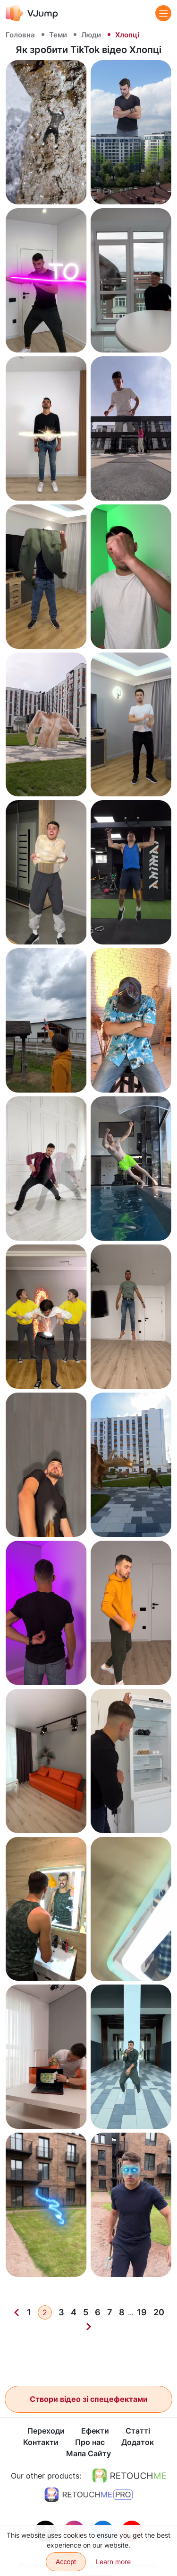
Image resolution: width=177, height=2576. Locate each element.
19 (142, 2312)
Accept (66, 2562)
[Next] (89, 2327)
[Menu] (163, 13)
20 (158, 2312)
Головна (20, 34)
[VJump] (32, 13)
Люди (91, 34)
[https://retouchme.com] (129, 2476)
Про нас (90, 2442)
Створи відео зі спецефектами (89, 2399)
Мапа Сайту (88, 2454)
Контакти (41, 2442)
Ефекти (95, 2431)
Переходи (46, 2431)
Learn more (113, 2562)
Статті (138, 2431)
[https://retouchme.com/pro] (88, 2495)
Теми (58, 34)
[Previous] (16, 2312)
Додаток (137, 2442)
